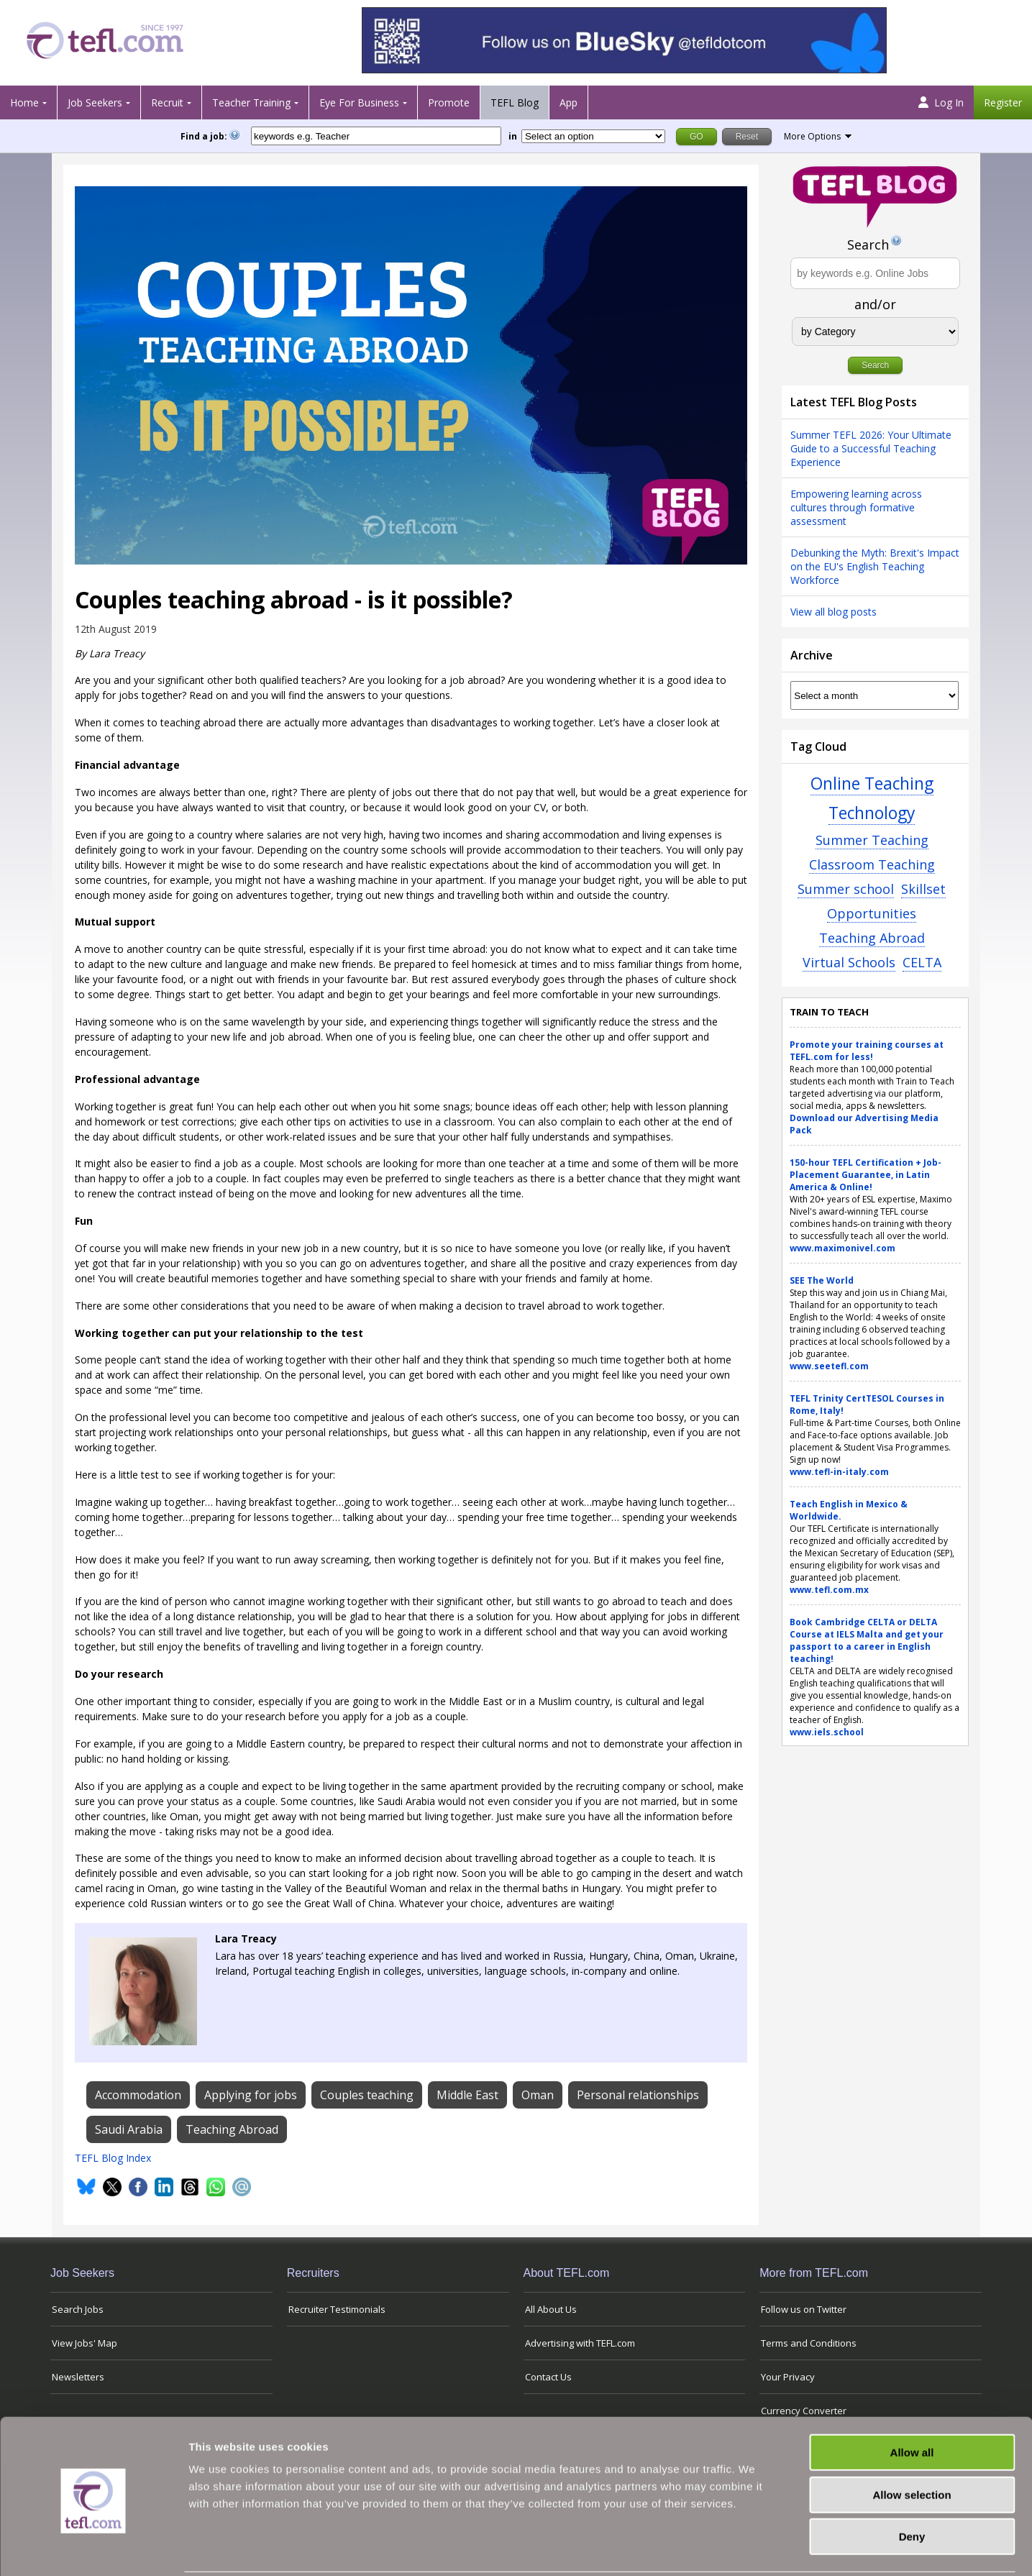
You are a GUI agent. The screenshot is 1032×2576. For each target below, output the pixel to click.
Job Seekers (95, 102)
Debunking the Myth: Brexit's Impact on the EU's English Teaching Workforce (874, 566)
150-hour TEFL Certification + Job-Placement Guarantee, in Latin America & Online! (865, 1174)
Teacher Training (251, 102)
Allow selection (911, 2442)
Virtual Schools (849, 962)
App (568, 102)
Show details (754, 2547)
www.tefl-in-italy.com (839, 1472)
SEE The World (822, 1280)
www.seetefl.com (829, 1366)
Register (1003, 102)
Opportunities (871, 913)
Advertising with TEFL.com (580, 2343)
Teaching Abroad (872, 937)
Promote (449, 102)
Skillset (923, 889)
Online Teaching (871, 783)
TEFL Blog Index (113, 2158)
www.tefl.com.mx (829, 1590)
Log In (941, 102)
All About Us (551, 2309)
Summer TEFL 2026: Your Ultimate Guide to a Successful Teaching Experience (870, 448)
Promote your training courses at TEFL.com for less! (867, 1050)
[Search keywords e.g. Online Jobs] (875, 273)
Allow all (912, 2400)
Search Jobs (78, 2309)
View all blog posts (833, 611)
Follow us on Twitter (803, 2309)
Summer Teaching (872, 840)
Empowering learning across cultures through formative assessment (856, 507)
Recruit (167, 102)
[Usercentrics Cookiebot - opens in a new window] (93, 2548)
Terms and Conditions (809, 2343)
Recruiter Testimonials (336, 2309)
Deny (912, 2484)
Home (24, 102)
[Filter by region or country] (593, 136)
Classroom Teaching (872, 864)
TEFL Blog (514, 102)
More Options (812, 136)
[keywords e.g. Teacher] (376, 136)
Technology (871, 813)
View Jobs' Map (84, 2343)
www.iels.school (827, 1732)
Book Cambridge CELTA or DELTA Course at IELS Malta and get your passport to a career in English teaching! (867, 1640)
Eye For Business (359, 102)
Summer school (846, 889)
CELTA (922, 962)
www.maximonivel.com (842, 1248)
